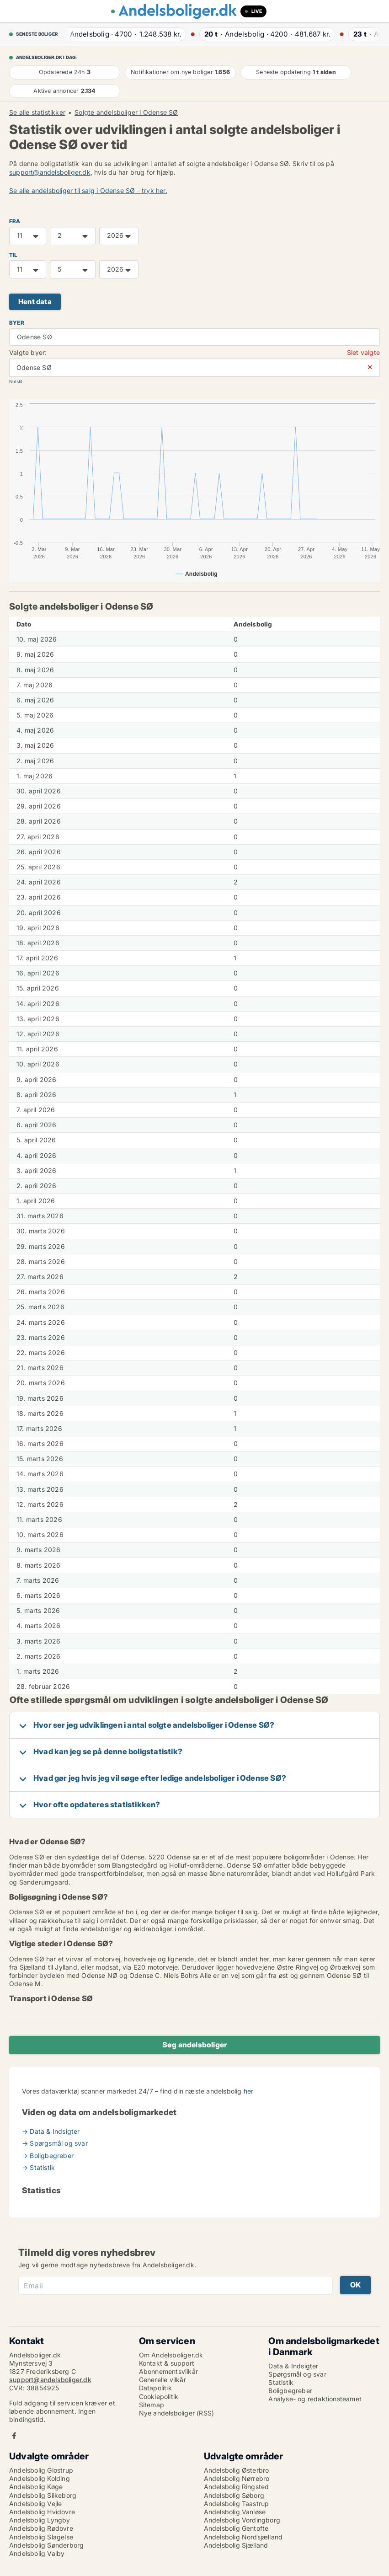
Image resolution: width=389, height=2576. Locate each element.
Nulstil (15, 381)
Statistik (280, 2382)
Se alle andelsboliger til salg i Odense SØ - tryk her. (88, 190)
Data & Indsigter (293, 2366)
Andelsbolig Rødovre (41, 2528)
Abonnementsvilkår (168, 2371)
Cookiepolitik (159, 2396)
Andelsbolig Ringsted (236, 2486)
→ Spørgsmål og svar (55, 2143)
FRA (15, 221)
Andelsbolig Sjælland (236, 2545)
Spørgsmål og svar (297, 2374)
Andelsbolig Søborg (234, 2495)
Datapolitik (155, 2388)
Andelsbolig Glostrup (41, 2470)
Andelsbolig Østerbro (236, 2470)
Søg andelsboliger (194, 2044)
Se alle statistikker (37, 112)
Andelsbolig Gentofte (236, 2528)
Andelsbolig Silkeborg (42, 2495)
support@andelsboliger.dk (50, 172)
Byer (16, 322)
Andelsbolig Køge (36, 2486)
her (249, 2091)
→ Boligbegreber (48, 2155)
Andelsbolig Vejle (35, 2503)
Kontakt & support (166, 2363)
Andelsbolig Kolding (39, 2478)
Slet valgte (363, 352)
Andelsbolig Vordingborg (242, 2520)
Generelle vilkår (162, 2379)
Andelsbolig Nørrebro (237, 2478)
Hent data (35, 301)
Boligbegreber (290, 2390)
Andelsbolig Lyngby (39, 2520)
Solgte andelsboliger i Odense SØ (126, 112)
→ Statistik (38, 2167)
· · (121, 34)
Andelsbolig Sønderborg (46, 2545)
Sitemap (151, 2405)
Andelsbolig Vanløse (235, 2512)
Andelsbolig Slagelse (41, 2537)
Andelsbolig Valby (36, 2553)
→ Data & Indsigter (51, 2131)
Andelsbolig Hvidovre (42, 2512)
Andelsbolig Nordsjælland (243, 2537)
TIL (13, 255)
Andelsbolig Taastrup (236, 2503)
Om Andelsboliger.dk (171, 2355)
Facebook (14, 2436)
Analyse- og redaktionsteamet (315, 2399)
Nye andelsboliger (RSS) (176, 2413)
